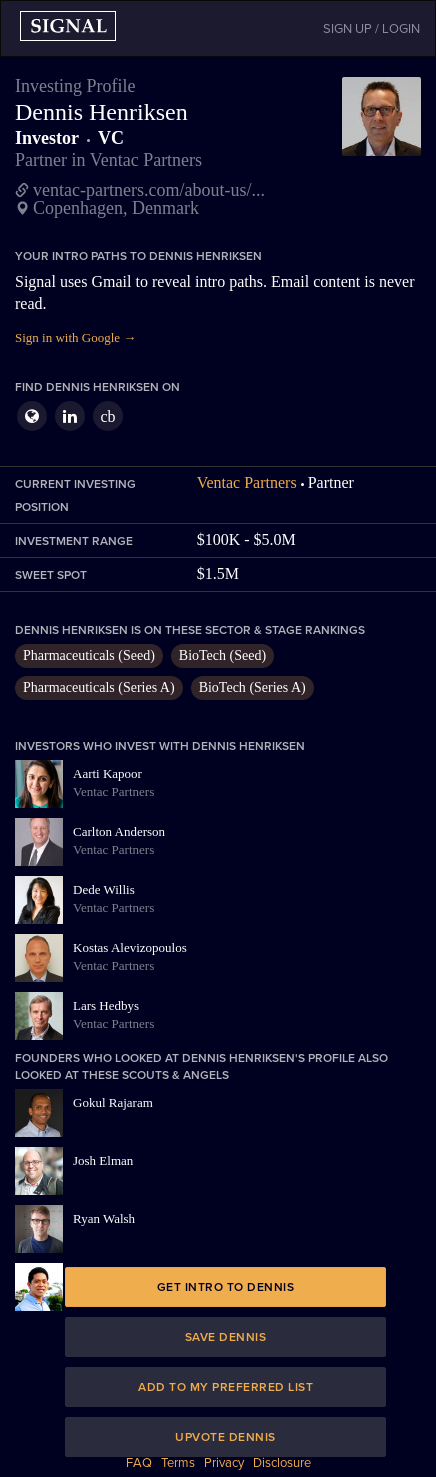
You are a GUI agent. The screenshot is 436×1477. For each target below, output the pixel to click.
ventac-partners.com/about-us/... (149, 190)
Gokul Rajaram (113, 1102)
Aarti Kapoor (107, 773)
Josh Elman (103, 1160)
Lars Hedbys (106, 1005)
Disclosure (282, 1463)
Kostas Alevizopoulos (130, 947)
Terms (178, 1463)
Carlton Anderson (119, 831)
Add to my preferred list (225, 1387)
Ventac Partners (247, 482)
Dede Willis (104, 889)
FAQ (139, 1463)
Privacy (224, 1463)
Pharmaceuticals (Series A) (99, 687)
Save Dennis (226, 1337)
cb (107, 416)
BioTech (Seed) (222, 655)
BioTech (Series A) (252, 687)
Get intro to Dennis (226, 1287)
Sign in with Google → (75, 337)
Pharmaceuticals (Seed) (89, 655)
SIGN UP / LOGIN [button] (371, 29)
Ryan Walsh (104, 1218)
